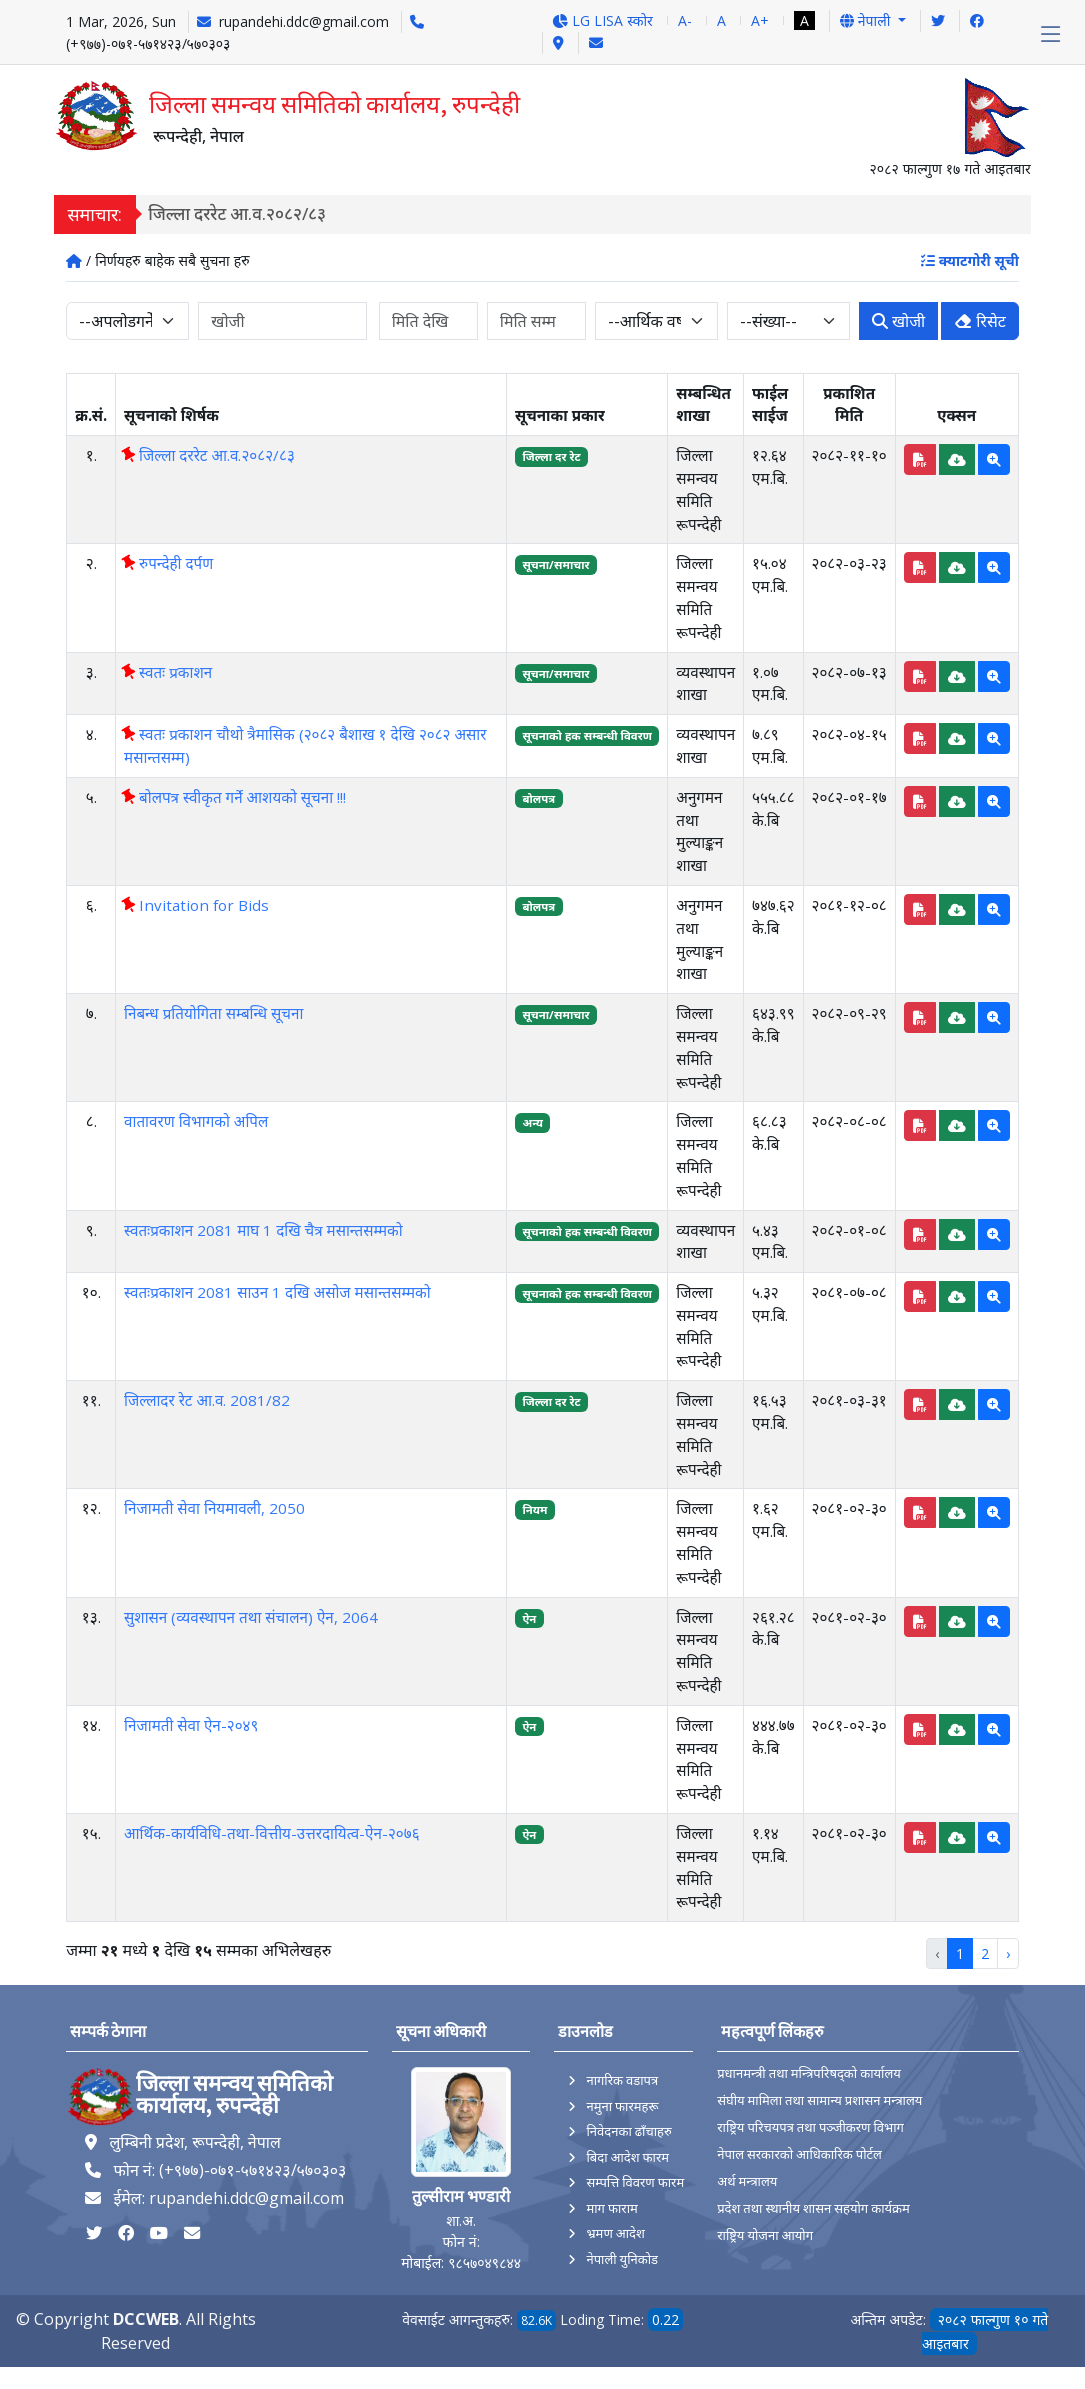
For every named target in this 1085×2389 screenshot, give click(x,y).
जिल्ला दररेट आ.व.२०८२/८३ (246, 213)
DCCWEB (146, 2319)
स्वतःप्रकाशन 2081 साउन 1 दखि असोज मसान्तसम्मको (277, 1292)
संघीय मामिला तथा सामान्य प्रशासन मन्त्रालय (819, 2100)
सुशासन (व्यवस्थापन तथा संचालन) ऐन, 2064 (251, 1617)
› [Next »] (1008, 1953)
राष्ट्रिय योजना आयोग (765, 2235)
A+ (760, 20)
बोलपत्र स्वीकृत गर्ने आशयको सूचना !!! (235, 797)
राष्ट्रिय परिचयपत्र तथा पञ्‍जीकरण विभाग (810, 2127)
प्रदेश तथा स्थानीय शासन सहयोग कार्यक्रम (813, 2208)
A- (685, 20)
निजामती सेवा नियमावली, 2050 (214, 1508)
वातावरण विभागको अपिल (196, 1121)
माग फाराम (611, 2208)
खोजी (898, 321)
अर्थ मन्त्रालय (747, 2181)
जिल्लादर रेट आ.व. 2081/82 (207, 1400)
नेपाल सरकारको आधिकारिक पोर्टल (799, 2154)
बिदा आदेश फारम (627, 2157)
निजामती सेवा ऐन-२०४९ (191, 1725)
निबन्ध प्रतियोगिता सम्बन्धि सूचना (213, 1013)
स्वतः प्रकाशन (168, 672)
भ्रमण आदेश (615, 2233)
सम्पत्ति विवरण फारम (635, 2182)
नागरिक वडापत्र (622, 2080)
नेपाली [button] (867, 20)
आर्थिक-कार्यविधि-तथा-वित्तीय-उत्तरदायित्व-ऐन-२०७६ (271, 1833)
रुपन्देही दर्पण (168, 563)
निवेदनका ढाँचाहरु (628, 2131)
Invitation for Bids (196, 905)
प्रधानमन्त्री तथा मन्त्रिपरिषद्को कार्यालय (809, 2073)
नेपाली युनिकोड (622, 2259)
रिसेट (980, 321)
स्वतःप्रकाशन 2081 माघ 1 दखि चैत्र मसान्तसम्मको (263, 1230)
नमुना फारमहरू (622, 2106)
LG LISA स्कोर (602, 20)
